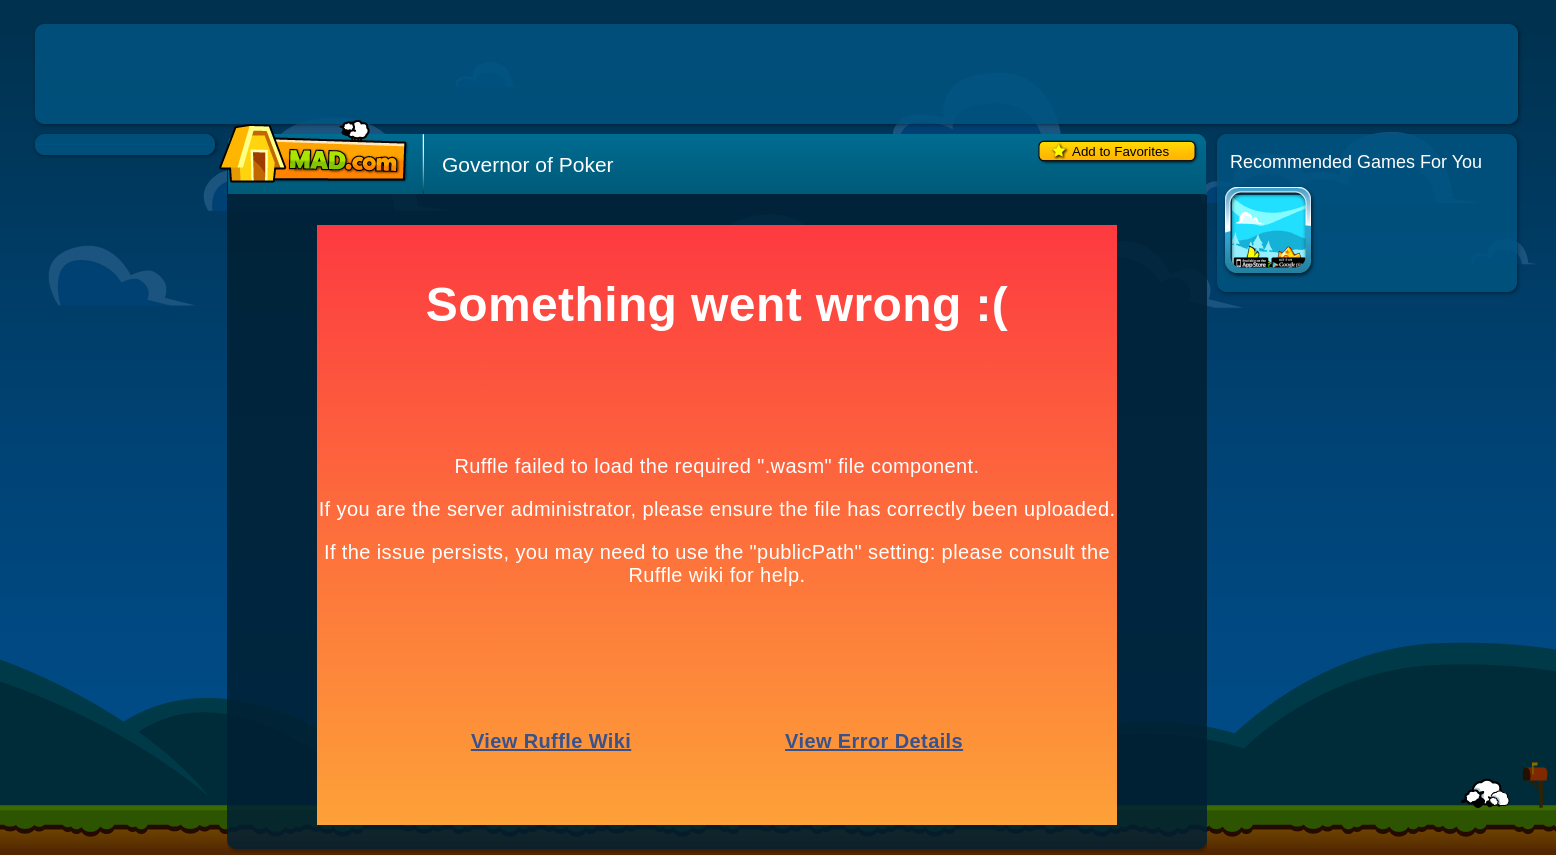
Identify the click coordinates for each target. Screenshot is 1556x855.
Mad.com (308, 152)
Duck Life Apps (1269, 232)
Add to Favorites (1120, 151)
